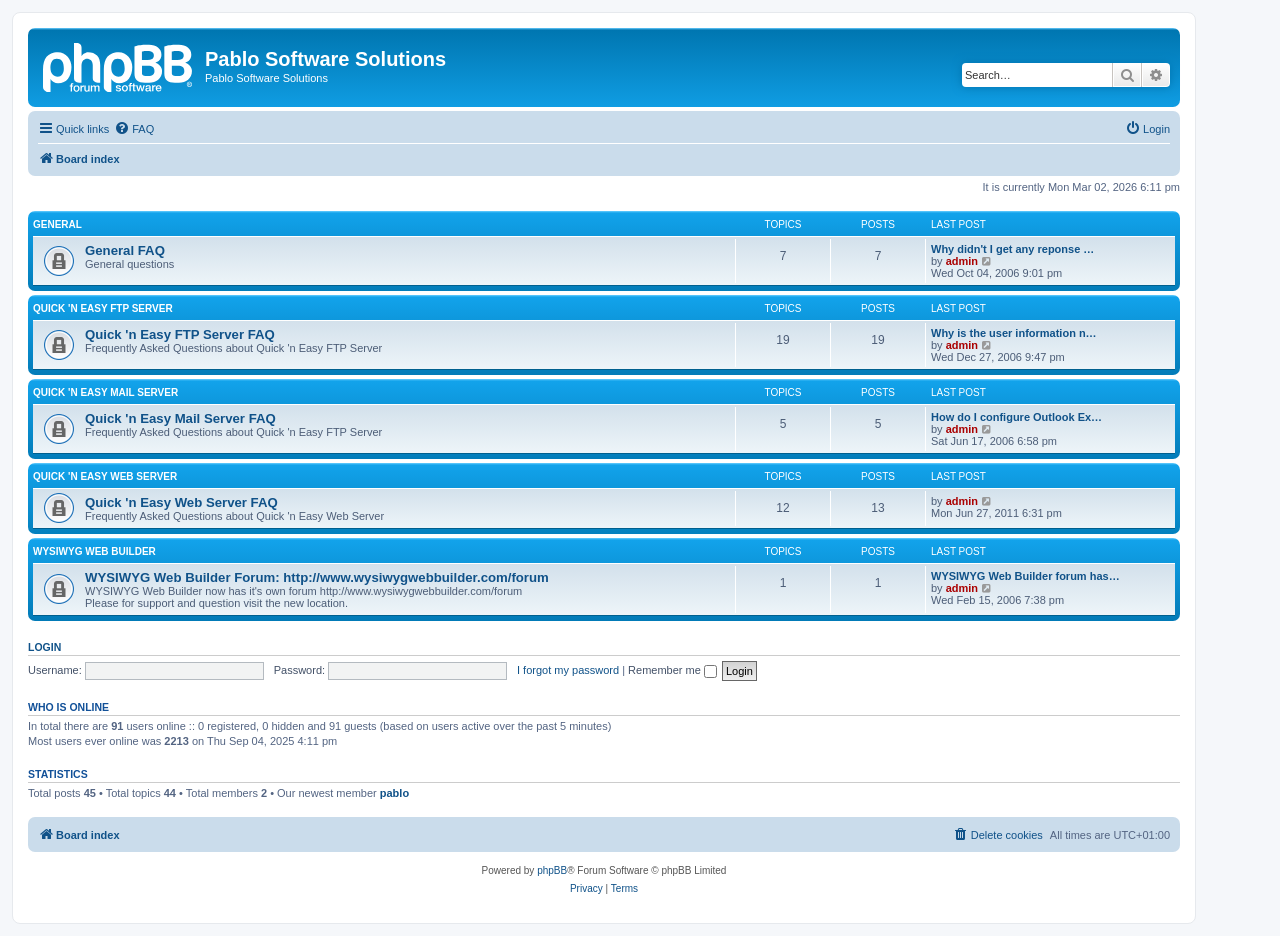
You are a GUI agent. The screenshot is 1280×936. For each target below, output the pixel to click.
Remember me (672, 670)
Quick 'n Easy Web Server (105, 476)
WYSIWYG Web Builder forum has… (1025, 576)
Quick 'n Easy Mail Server (105, 392)
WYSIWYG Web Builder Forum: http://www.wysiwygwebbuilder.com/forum (317, 577)
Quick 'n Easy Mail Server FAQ (180, 418)
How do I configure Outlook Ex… (1016, 417)
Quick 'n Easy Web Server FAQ (181, 502)
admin (962, 261)
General (57, 224)
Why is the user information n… (1014, 333)
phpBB (552, 870)
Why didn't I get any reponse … (1012, 249)
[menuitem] (134, 129)
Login (44, 647)
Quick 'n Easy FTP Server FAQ (180, 334)
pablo (394, 793)
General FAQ (125, 250)
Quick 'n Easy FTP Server (103, 308)
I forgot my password (568, 670)
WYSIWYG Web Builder (94, 551)
